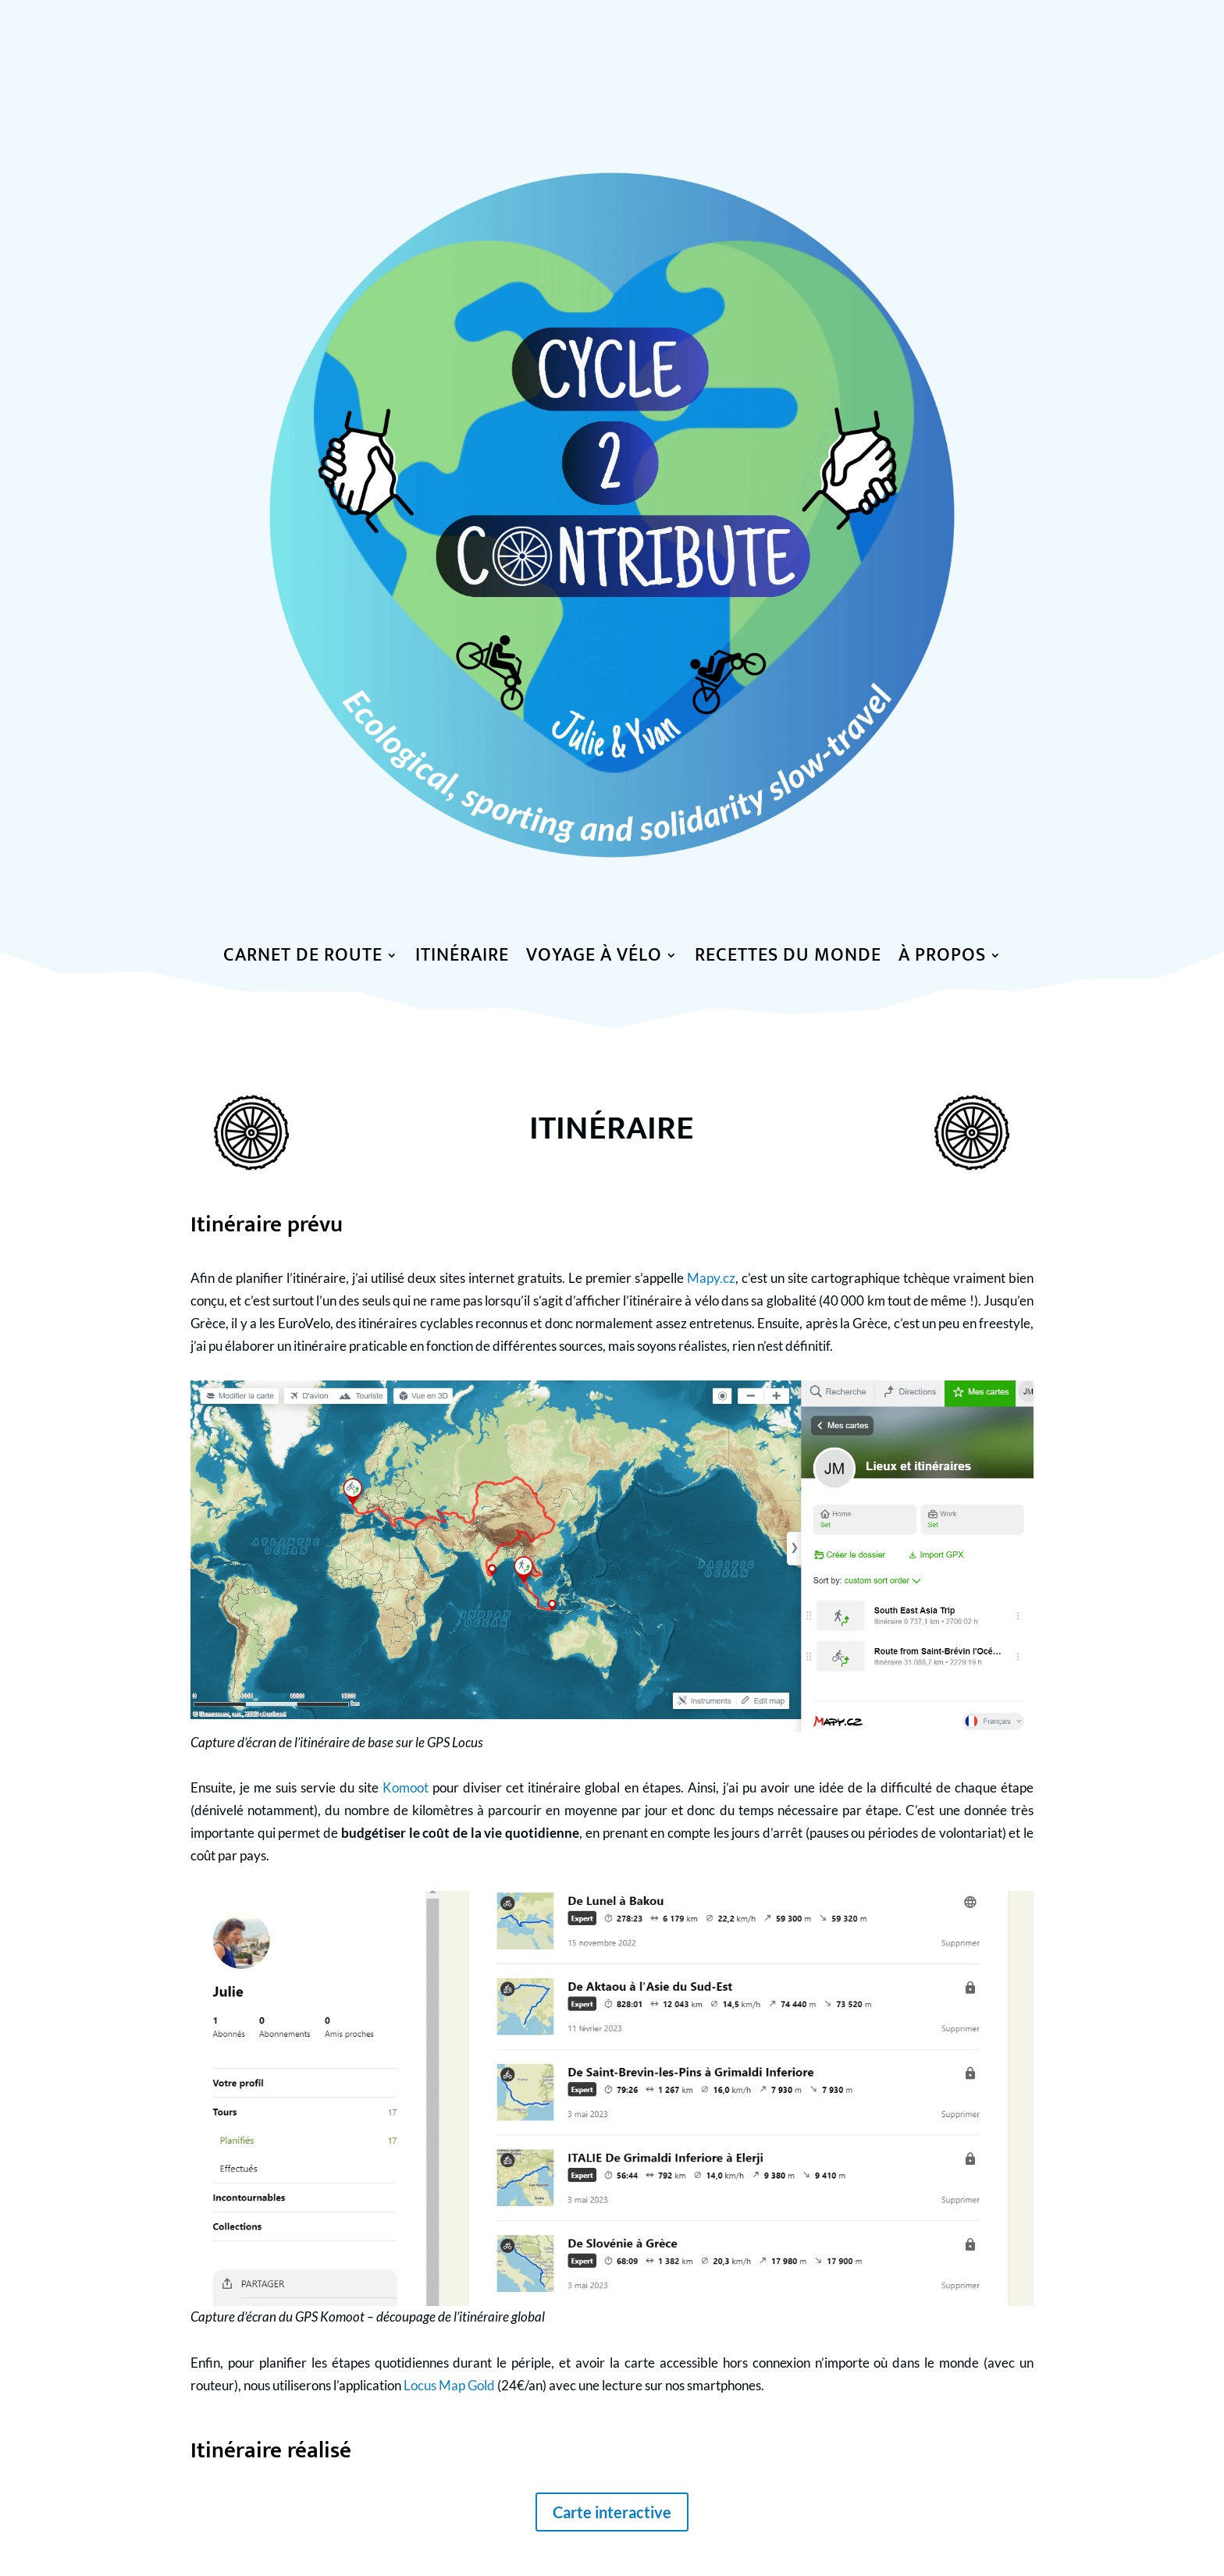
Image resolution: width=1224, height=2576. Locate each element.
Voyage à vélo (594, 958)
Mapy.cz (711, 1278)
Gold (481, 2385)
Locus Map (436, 2385)
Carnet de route (302, 958)
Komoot (405, 1787)
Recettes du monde (788, 958)
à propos (942, 958)
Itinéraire (462, 958)
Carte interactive (612, 2512)
